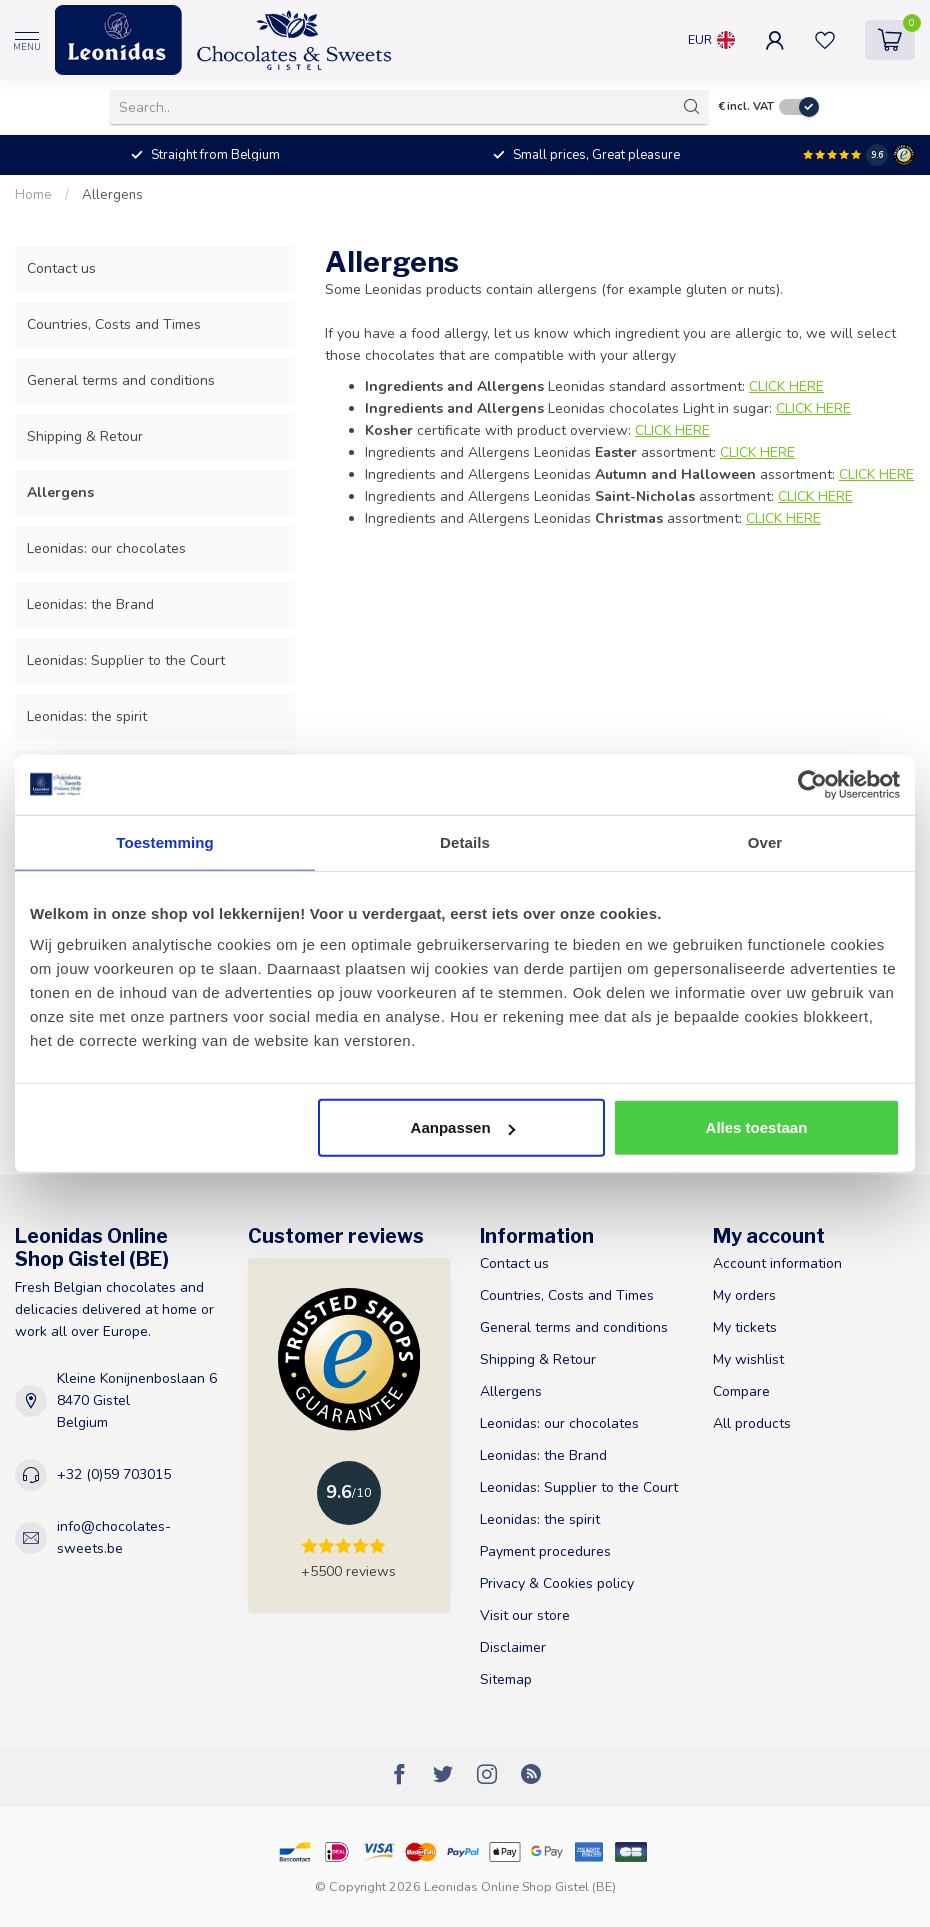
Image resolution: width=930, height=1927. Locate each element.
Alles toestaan (757, 1127)
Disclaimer (513, 1647)
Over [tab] (765, 841)
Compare (741, 1391)
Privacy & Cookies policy (557, 1583)
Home (33, 195)
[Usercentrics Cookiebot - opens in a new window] (812, 784)
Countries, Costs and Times (114, 324)
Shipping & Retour (85, 436)
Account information (777, 1263)
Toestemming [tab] (165, 841)
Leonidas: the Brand (90, 604)
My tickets (745, 1327)
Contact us (61, 268)
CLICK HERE (672, 430)
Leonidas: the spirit (87, 716)
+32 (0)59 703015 (114, 1474)
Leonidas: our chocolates (106, 548)
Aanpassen (463, 1127)
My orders (744, 1295)
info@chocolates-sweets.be (114, 1537)
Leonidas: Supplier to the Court (126, 660)
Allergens (112, 195)
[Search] (692, 107)
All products (752, 1423)
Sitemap (506, 1679)
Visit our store (525, 1615)
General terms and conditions (121, 380)
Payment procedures (545, 1551)
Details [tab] (465, 841)
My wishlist (748, 1359)
